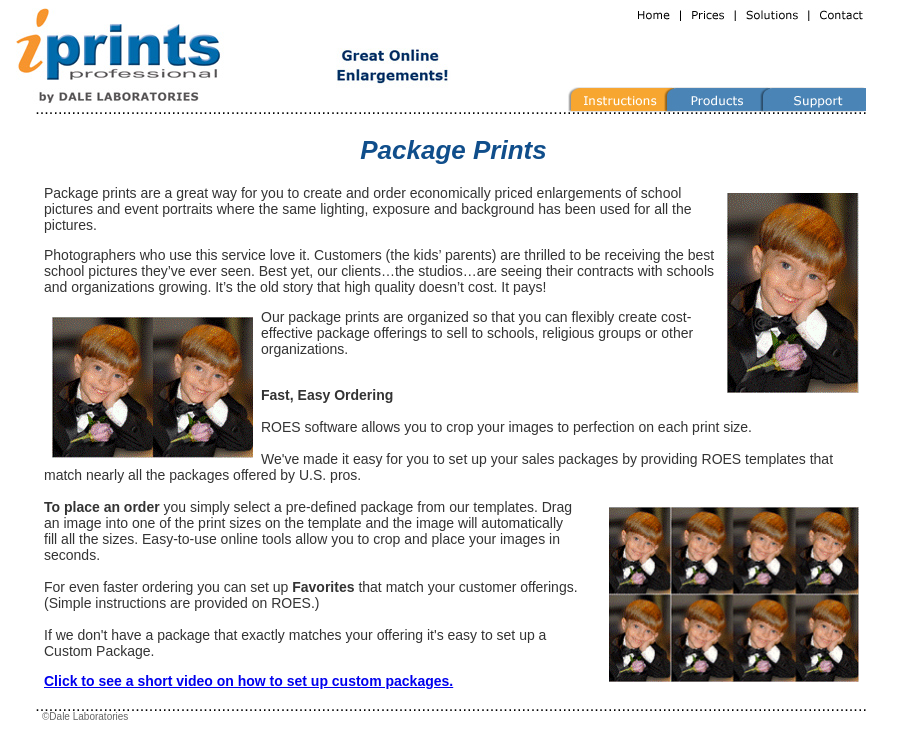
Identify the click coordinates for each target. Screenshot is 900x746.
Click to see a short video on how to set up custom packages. (248, 681)
